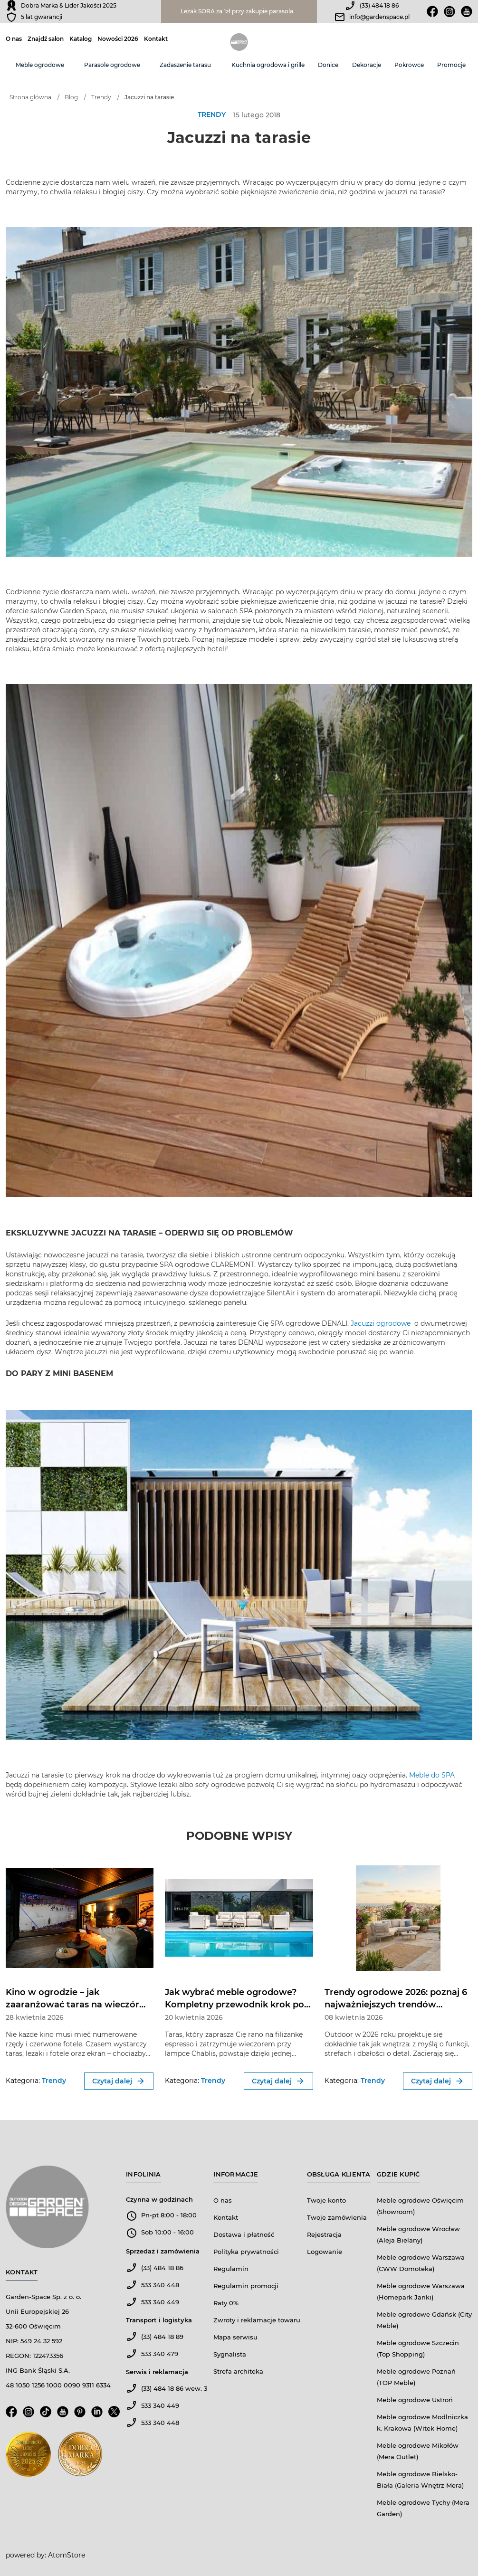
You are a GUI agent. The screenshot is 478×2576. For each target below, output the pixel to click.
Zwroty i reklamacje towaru (256, 2320)
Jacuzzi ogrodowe (381, 1323)
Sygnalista (229, 2354)
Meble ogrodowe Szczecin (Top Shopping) (418, 2348)
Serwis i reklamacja (157, 2372)
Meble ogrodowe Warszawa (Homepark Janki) (421, 2291)
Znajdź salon (46, 39)
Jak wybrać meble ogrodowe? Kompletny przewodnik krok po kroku (234, 2004)
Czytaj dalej (118, 2081)
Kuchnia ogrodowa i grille (268, 64)
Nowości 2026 (117, 39)
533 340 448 (160, 2285)
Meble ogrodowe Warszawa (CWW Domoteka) (421, 2262)
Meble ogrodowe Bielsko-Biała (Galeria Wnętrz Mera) (420, 2479)
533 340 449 (160, 2302)
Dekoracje (366, 64)
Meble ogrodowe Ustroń (415, 2400)
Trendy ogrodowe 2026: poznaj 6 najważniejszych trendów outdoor (396, 2004)
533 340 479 (159, 2353)
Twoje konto (326, 2200)
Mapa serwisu (235, 2337)
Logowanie (324, 2251)
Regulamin (231, 2268)
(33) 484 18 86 (379, 5)
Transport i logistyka (159, 2320)
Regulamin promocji (245, 2286)
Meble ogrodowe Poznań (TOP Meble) (416, 2376)
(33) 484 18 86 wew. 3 (174, 2388)
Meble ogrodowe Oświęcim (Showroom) (420, 2205)
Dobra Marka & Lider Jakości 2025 (68, 5)
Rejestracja (324, 2234)
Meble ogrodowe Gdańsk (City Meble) (424, 2319)
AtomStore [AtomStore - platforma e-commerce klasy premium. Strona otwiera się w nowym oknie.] (66, 2555)
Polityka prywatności (246, 2251)
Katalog (80, 39)
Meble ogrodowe (40, 64)
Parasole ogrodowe (112, 64)
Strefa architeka (238, 2371)
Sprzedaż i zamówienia (163, 2251)
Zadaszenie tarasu (185, 64)
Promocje (451, 64)
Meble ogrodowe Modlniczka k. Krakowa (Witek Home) (422, 2422)
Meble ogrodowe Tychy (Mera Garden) (423, 2508)
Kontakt (156, 39)
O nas (14, 39)
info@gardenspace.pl (379, 16)
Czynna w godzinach (159, 2199)
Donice (328, 64)
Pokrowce (409, 64)
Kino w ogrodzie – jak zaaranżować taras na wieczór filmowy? (72, 2004)
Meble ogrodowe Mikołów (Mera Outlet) (418, 2451)
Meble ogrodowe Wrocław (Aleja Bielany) (418, 2234)
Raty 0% (226, 2303)
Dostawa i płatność (243, 2234)
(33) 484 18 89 (162, 2336)
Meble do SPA (432, 1775)
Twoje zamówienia (337, 2217)
